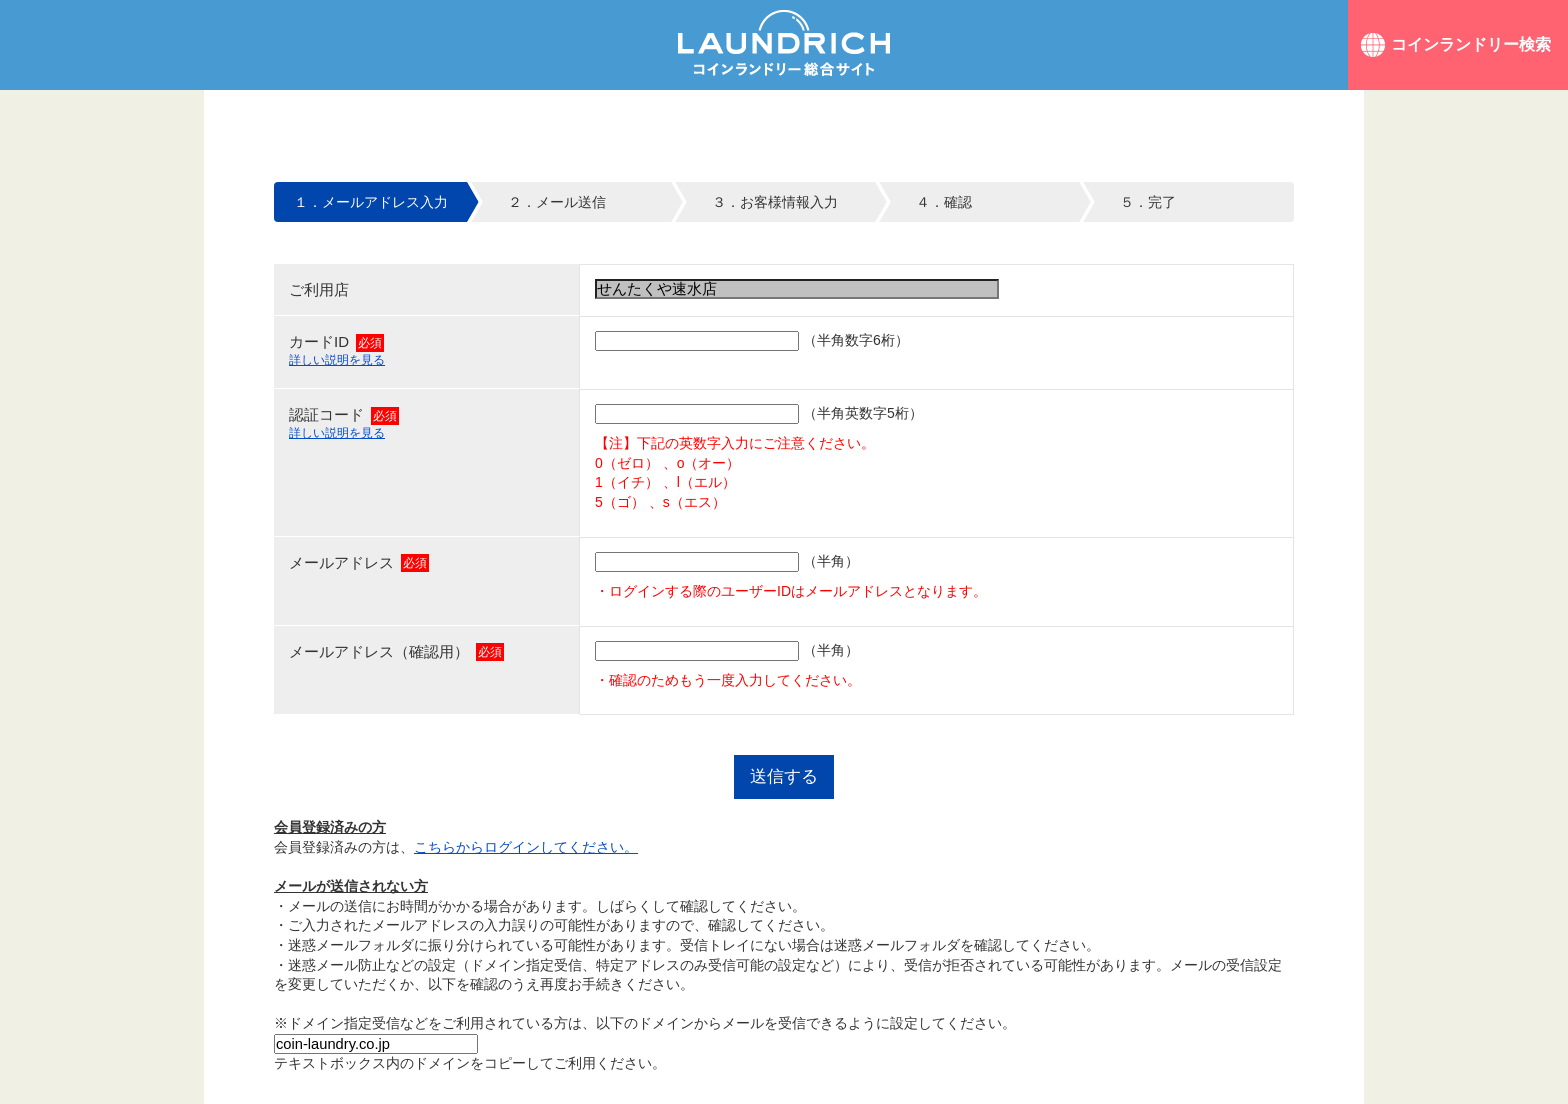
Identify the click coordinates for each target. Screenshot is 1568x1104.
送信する (784, 776)
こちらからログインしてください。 (526, 847)
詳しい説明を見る (337, 360)
